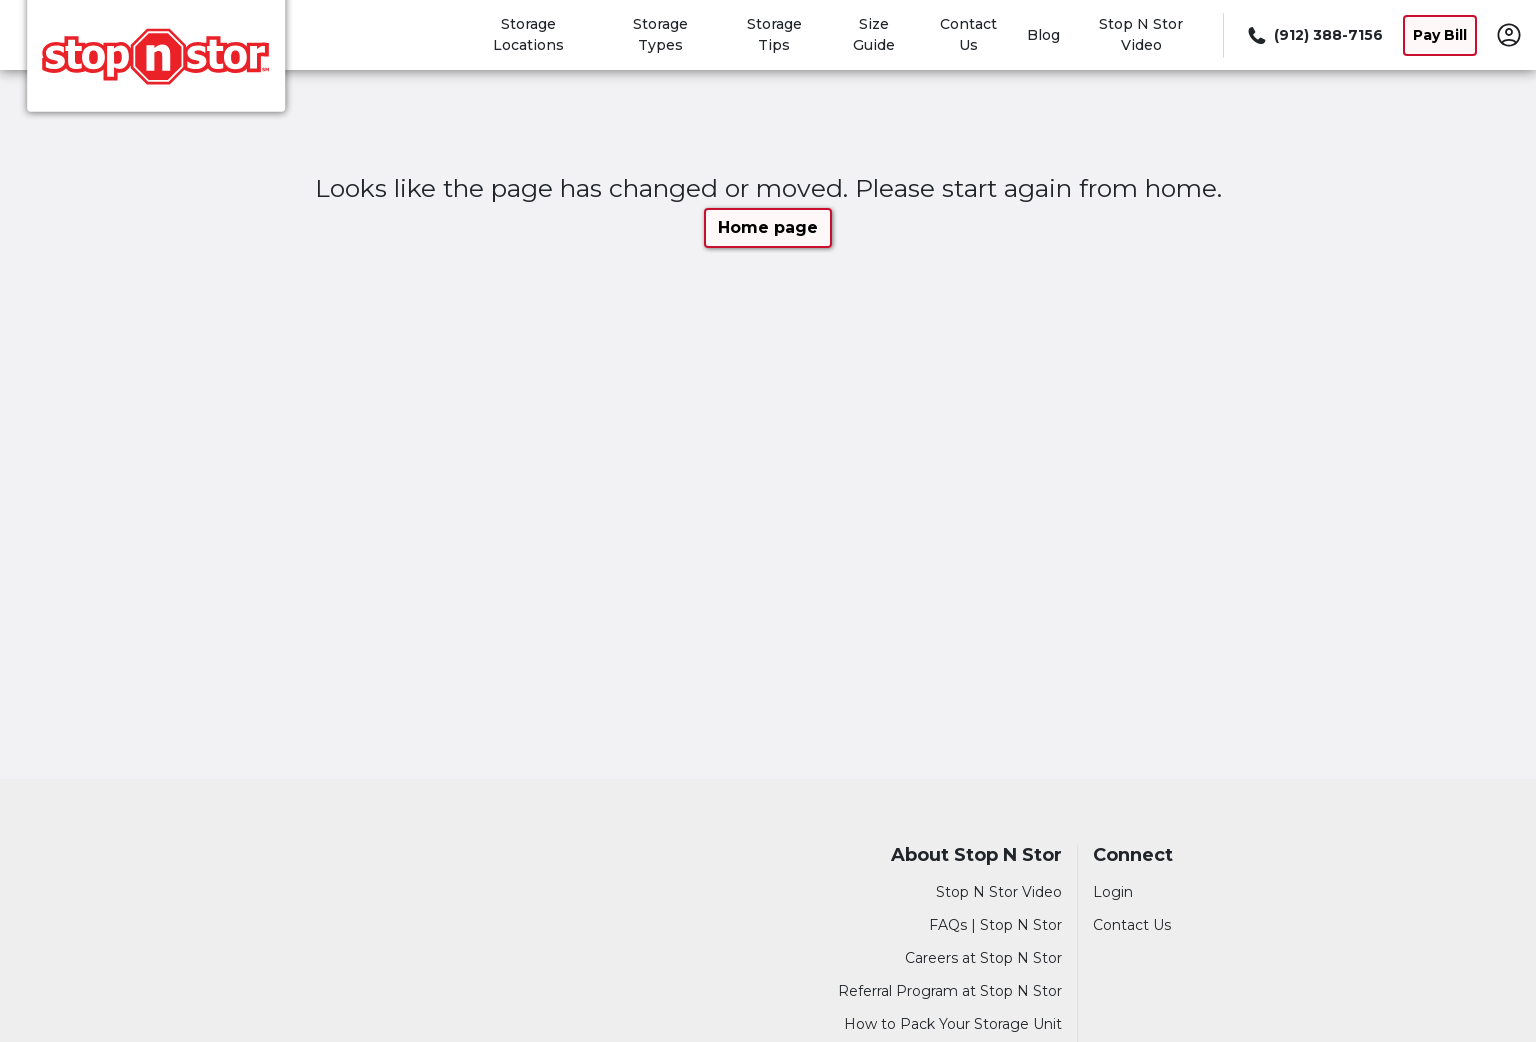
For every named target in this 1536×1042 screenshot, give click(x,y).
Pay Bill (1440, 35)
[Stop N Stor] (156, 63)
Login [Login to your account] (1113, 892)
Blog (1043, 35)
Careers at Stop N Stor (983, 958)
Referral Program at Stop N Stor (950, 991)
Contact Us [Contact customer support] (1132, 925)
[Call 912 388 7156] (1313, 35)
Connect (1133, 855)
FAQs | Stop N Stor (995, 925)
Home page (768, 227)
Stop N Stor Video (999, 892)
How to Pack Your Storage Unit (953, 1024)
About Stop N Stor (976, 855)
